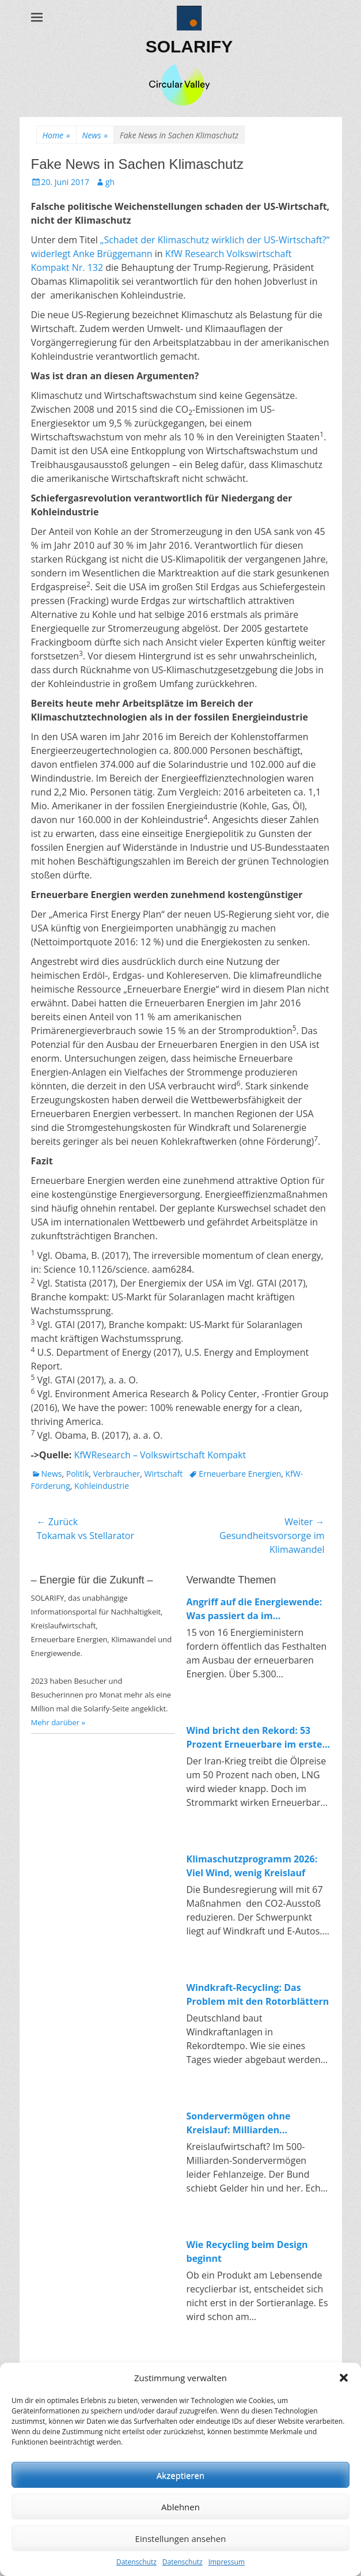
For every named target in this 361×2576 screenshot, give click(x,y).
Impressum (226, 2562)
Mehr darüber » (58, 1722)
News (95, 135)
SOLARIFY (189, 46)
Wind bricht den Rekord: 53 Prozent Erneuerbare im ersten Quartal (258, 1737)
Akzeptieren (180, 2475)
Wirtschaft (164, 1473)
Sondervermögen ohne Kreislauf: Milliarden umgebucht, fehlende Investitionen (239, 2123)
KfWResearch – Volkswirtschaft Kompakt (160, 1455)
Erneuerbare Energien (240, 1473)
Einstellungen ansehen (180, 2538)
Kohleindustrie (101, 1485)
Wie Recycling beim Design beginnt (247, 2251)
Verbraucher (116, 1473)
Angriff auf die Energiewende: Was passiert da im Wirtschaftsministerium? (254, 1609)
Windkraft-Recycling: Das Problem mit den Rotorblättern (258, 1994)
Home (56, 135)
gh (110, 181)
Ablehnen (180, 2507)
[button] (343, 2377)
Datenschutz (136, 2562)
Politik (77, 1473)
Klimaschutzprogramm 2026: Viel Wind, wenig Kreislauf (252, 1866)
